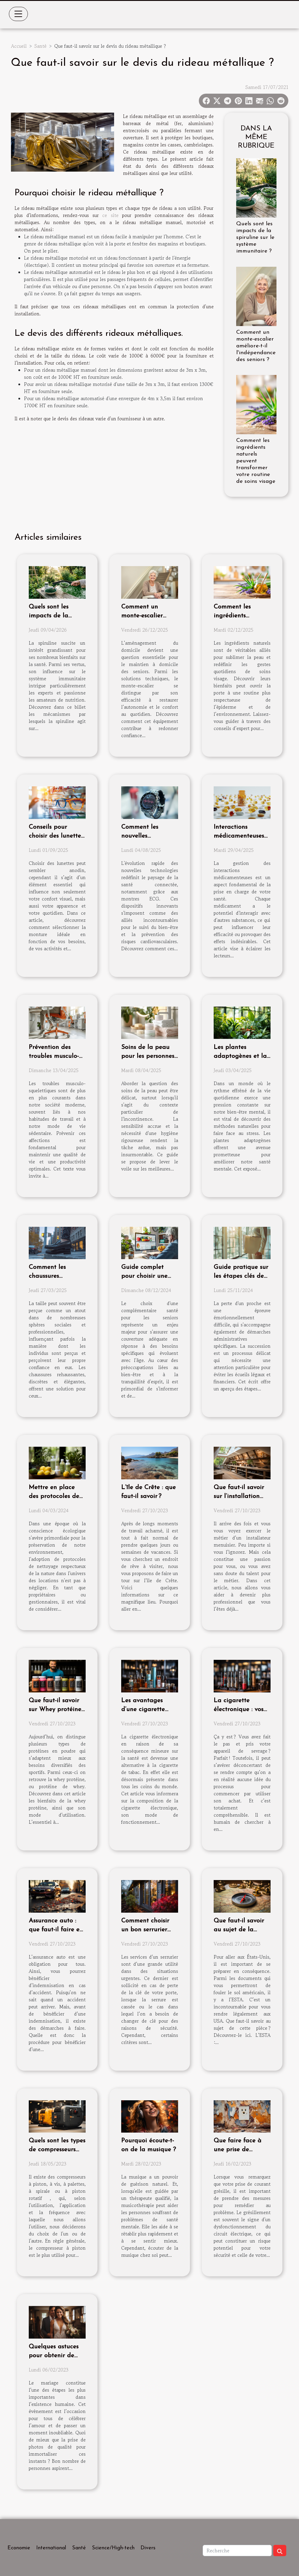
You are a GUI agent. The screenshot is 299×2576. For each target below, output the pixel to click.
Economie (18, 2548)
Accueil (19, 45)
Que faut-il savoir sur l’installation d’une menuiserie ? (240, 1496)
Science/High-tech (113, 2548)
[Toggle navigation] (18, 14)
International (51, 2548)
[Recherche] (237, 2550)
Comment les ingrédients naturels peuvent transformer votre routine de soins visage (255, 461)
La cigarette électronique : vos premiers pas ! (238, 1709)
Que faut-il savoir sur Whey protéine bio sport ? (55, 1709)
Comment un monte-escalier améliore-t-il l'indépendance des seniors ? (256, 346)
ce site (110, 215)
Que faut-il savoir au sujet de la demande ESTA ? (239, 1930)
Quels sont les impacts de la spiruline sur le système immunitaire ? (255, 237)
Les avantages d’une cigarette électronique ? (143, 1709)
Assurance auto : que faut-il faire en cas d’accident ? (56, 1930)
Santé (40, 45)
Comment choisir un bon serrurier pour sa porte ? (145, 1930)
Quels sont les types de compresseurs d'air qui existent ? (57, 2150)
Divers (148, 2548)
